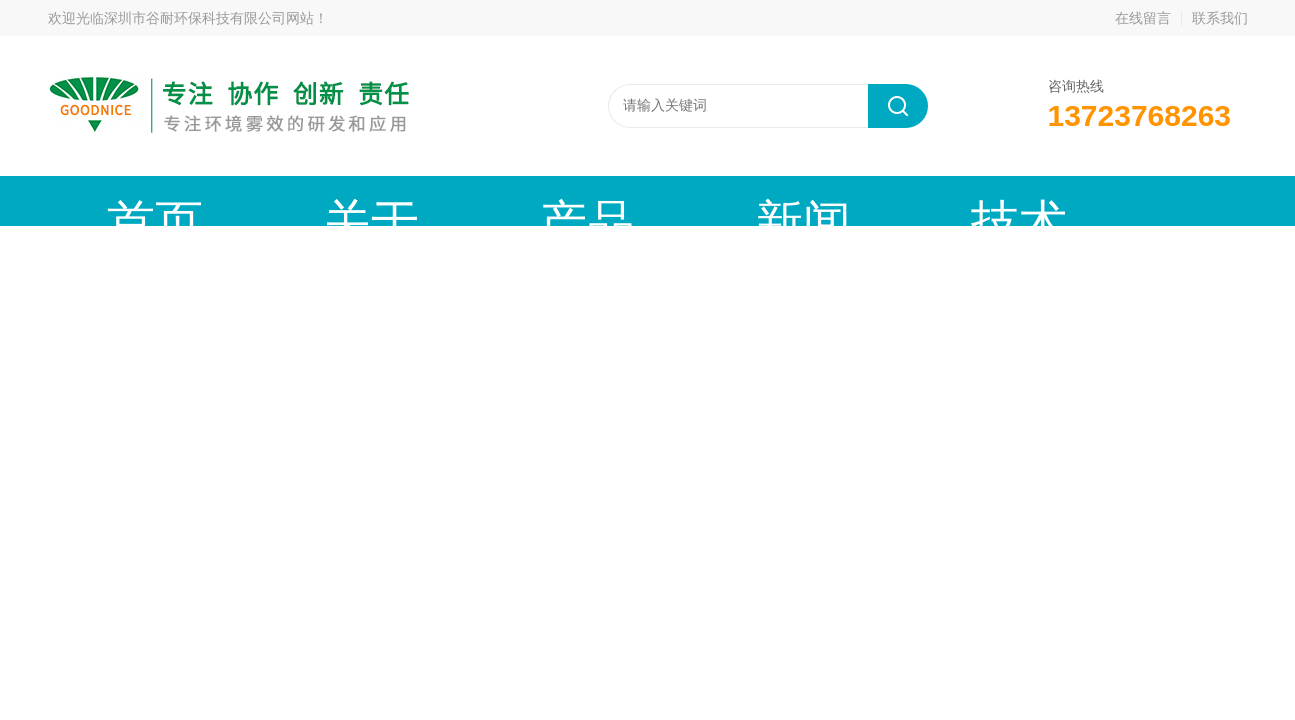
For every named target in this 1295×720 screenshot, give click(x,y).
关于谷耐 (247, 200)
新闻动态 (513, 200)
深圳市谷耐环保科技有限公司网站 (209, 18)
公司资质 (912, 200)
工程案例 (779, 200)
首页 (114, 200)
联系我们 (1220, 18)
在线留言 (1143, 18)
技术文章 (646, 200)
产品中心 (380, 200)
